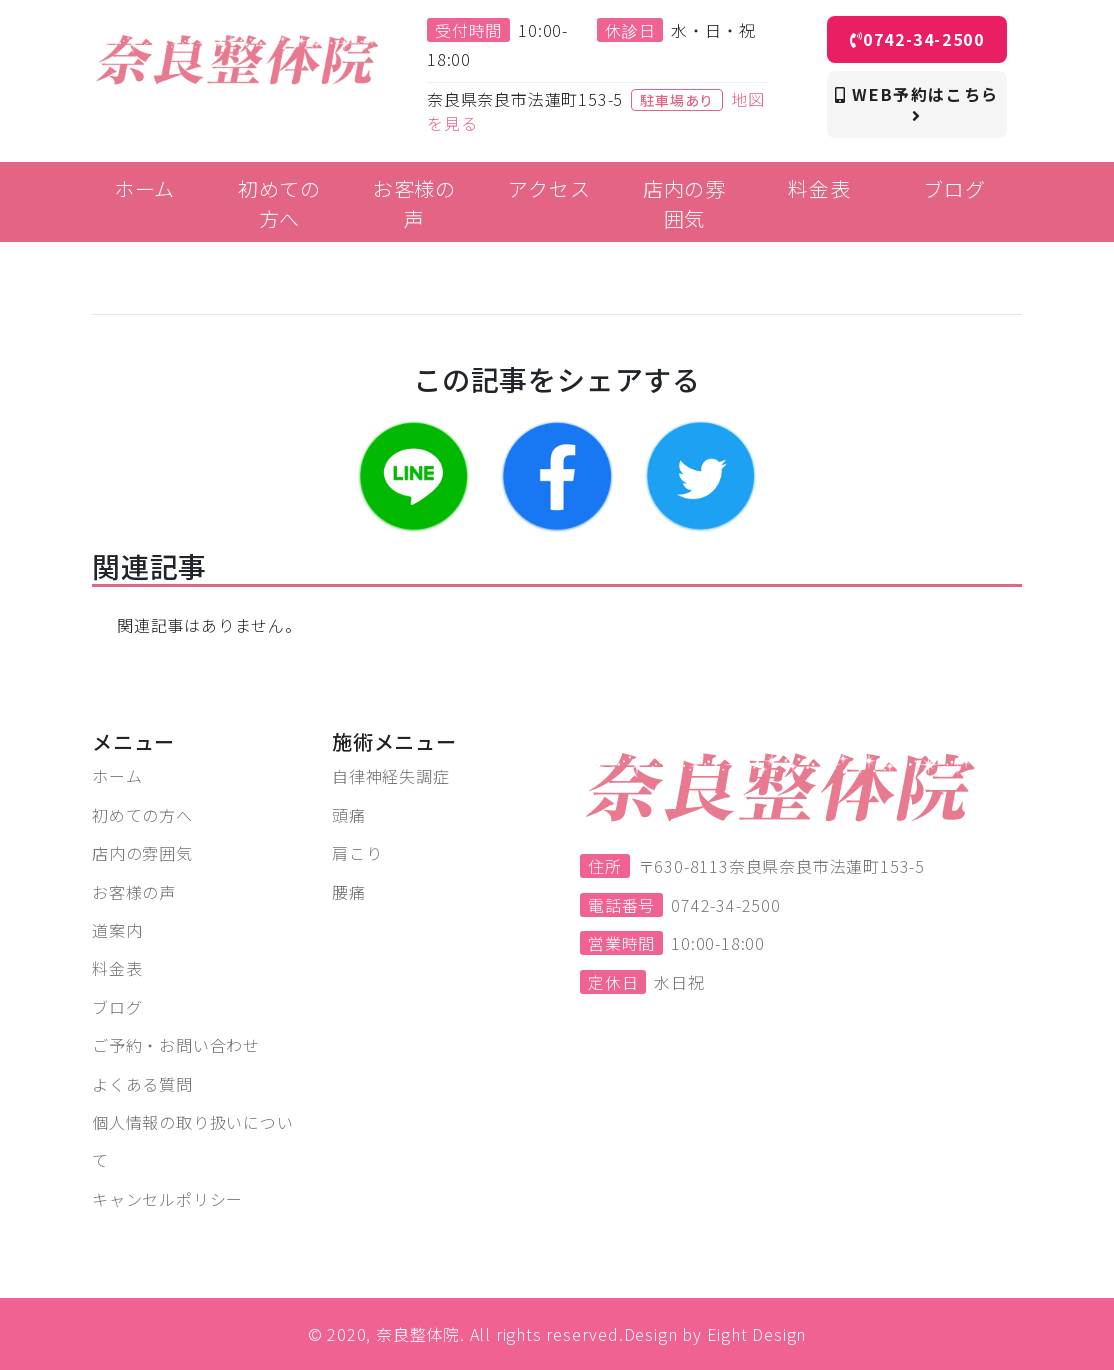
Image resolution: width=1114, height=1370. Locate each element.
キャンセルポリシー (167, 1199)
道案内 (117, 930)
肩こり (357, 853)
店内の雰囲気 (142, 853)
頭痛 (349, 815)
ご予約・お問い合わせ (176, 1045)
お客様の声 (134, 892)
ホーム (117, 776)
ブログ (117, 1007)
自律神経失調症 (391, 776)
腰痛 (349, 892)
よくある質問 (142, 1084)
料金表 (117, 968)
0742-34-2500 (917, 39)
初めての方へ (142, 815)
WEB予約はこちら (917, 103)
